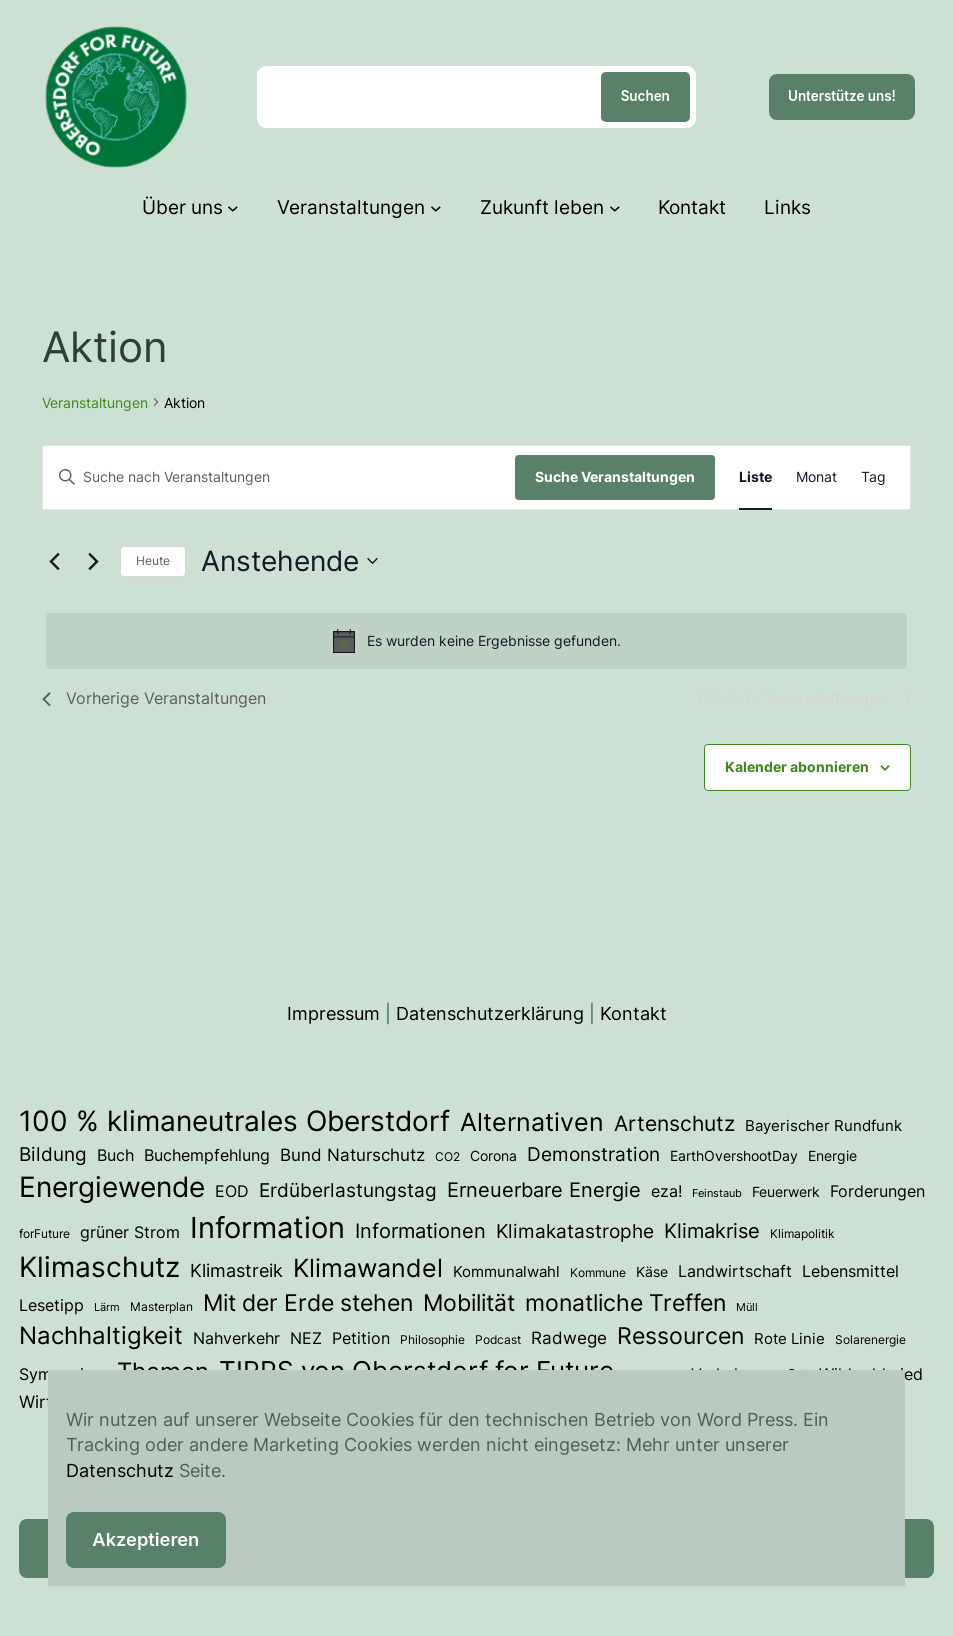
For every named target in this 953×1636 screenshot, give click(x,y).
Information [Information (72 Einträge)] (267, 1227)
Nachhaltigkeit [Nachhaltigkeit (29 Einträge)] (101, 1335)
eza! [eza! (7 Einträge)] (666, 1191)
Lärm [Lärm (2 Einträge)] (107, 1307)
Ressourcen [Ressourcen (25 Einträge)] (680, 1335)
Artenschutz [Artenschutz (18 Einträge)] (674, 1123)
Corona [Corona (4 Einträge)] (493, 1156)
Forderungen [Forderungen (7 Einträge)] (877, 1191)
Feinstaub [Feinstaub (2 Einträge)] (717, 1193)
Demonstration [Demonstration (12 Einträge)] (593, 1154)
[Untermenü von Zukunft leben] (615, 208)
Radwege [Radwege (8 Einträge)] (569, 1338)
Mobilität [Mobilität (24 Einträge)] (469, 1303)
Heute (153, 560)
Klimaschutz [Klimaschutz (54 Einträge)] (99, 1267)
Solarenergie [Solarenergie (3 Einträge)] (870, 1339)
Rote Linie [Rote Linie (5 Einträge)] (789, 1339)
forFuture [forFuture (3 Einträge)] (44, 1233)
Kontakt (633, 1013)
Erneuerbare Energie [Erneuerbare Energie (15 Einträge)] (544, 1189)
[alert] (476, 641)
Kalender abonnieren (797, 766)
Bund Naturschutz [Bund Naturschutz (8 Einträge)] (352, 1155)
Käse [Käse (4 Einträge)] (652, 1272)
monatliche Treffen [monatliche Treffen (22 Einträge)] (625, 1302)
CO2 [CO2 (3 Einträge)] (447, 1156)
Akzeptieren (145, 1539)
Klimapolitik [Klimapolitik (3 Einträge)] (802, 1233)
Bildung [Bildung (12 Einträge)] (53, 1154)
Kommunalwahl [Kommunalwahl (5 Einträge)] (506, 1272)
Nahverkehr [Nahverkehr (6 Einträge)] (236, 1338)
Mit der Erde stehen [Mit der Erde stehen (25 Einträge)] (308, 1302)
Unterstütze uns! (842, 96)
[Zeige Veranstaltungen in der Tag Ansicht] (873, 477)
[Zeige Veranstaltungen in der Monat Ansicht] (816, 477)
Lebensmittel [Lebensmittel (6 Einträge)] (850, 1271)
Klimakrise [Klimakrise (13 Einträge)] (712, 1231)
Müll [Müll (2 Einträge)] (747, 1307)
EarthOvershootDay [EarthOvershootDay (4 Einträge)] (734, 1156)
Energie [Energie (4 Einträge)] (832, 1156)
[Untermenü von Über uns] (233, 208)
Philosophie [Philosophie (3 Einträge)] (432, 1339)
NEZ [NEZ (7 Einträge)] (306, 1338)
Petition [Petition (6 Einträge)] (361, 1338)
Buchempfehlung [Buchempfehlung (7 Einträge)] (207, 1155)
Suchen (645, 96)
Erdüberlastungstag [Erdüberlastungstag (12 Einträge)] (348, 1190)
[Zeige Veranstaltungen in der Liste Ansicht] (755, 477)
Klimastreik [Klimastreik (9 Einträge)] (236, 1270)
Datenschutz (120, 1470)
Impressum (333, 1013)
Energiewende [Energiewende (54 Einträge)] (112, 1187)
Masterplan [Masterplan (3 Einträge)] (161, 1306)
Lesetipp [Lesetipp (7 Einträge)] (51, 1305)
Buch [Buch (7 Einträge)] (115, 1155)
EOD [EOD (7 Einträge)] (232, 1191)
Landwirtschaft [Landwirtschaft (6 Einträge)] (735, 1271)
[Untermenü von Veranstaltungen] (436, 208)
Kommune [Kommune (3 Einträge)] (598, 1272)
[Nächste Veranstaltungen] (93, 561)
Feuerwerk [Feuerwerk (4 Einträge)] (786, 1192)
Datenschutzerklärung (490, 1013)
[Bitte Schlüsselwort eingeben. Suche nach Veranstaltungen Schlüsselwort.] (279, 477)
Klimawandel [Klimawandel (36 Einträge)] (368, 1267)
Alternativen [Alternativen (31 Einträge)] (532, 1122)
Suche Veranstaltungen (615, 476)
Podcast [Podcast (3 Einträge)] (498, 1339)
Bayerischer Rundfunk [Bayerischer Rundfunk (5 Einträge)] (823, 1126)
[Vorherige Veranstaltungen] (54, 561)
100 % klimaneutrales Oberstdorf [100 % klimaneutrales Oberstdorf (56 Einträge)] (234, 1121)
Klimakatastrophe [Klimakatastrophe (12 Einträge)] (575, 1231)
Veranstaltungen (95, 402)
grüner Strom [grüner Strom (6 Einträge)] (130, 1232)
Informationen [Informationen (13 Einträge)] (420, 1231)
